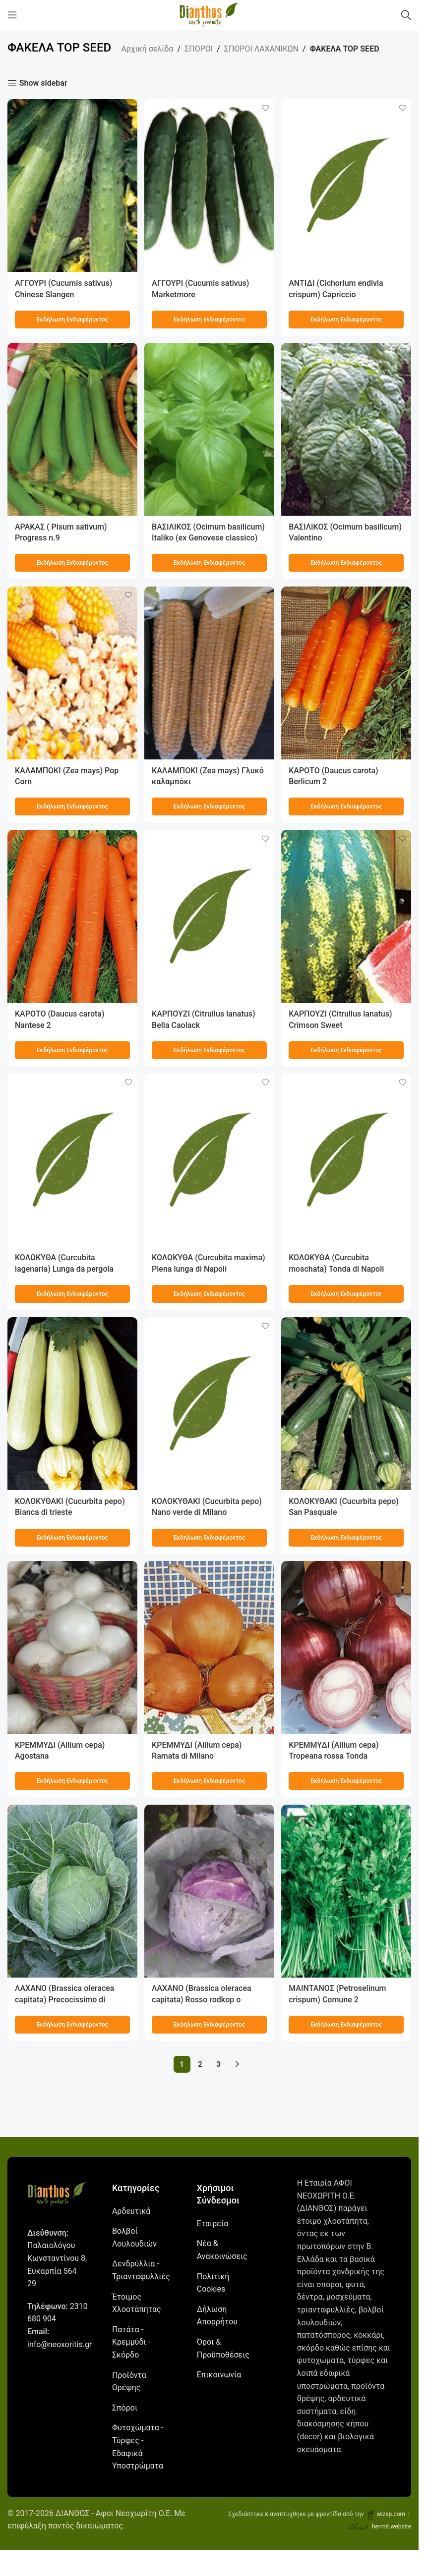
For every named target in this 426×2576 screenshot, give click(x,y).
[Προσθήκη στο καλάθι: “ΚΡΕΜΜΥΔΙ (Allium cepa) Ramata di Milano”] (209, 1780)
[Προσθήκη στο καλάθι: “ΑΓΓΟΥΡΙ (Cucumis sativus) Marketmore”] (209, 317)
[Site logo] (209, 14)
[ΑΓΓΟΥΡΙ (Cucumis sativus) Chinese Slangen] (71, 184)
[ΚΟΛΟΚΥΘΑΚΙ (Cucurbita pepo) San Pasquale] (347, 1404)
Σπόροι (124, 2407)
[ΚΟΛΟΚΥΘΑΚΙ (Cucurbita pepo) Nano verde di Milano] (209, 1404)
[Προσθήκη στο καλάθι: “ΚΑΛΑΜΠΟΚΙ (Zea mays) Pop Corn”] (71, 804)
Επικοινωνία (219, 2374)
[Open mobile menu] (12, 15)
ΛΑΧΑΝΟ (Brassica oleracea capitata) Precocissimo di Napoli (65, 1999)
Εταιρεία (212, 2223)
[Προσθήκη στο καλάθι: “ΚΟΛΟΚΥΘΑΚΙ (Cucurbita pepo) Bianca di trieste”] (71, 1537)
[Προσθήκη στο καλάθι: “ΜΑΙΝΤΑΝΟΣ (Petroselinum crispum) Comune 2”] (347, 2024)
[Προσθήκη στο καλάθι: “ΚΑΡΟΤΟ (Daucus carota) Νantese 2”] (71, 1049)
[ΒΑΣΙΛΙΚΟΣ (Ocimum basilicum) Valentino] (347, 428)
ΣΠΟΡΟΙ (198, 49)
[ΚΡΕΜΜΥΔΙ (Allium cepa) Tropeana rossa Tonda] (347, 1648)
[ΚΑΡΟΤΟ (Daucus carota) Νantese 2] (71, 916)
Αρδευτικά (131, 2210)
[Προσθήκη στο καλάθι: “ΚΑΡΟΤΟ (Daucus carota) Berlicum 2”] (347, 804)
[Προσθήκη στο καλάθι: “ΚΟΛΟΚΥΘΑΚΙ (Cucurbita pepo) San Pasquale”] (347, 1537)
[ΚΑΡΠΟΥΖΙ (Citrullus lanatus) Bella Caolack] (209, 916)
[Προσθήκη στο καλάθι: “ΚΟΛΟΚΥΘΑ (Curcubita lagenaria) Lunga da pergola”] (71, 1292)
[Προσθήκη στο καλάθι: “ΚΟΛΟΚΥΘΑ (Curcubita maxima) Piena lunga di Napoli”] (209, 1292)
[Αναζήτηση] (406, 15)
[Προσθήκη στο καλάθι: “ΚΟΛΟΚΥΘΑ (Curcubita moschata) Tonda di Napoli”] (347, 1292)
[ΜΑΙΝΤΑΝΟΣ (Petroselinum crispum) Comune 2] (347, 1892)
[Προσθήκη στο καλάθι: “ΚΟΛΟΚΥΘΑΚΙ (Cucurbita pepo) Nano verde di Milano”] (209, 1537)
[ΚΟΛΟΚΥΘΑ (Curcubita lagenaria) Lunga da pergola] (71, 1160)
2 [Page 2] (200, 2064)
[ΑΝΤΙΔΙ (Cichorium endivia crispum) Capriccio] (347, 184)
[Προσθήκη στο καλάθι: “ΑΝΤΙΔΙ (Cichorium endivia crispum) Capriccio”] (347, 317)
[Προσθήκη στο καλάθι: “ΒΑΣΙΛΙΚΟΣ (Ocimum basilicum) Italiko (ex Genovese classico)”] (209, 561)
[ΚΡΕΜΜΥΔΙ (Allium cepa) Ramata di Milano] (209, 1648)
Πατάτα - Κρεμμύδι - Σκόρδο (131, 2341)
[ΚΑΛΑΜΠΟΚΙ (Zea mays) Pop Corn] (71, 672)
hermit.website (391, 2526)
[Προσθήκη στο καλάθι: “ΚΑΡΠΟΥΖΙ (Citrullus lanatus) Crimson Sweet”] (347, 1049)
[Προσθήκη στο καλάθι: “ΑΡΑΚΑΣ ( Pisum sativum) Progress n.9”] (71, 561)
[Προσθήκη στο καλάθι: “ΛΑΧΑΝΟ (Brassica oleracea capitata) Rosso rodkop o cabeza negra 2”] (209, 2024)
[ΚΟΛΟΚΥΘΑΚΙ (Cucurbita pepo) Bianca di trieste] (71, 1404)
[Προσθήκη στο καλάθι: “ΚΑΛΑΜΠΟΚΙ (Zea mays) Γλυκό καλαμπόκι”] (209, 804)
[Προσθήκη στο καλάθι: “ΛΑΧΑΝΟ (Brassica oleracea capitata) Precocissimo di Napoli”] (71, 2024)
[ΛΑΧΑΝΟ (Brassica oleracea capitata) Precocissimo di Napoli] (71, 1892)
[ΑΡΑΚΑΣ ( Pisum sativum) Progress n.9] (71, 428)
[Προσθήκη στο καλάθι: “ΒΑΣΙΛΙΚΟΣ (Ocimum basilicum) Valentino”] (347, 561)
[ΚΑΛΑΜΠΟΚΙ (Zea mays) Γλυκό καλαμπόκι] (209, 672)
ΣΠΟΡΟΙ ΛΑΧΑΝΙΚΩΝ (261, 49)
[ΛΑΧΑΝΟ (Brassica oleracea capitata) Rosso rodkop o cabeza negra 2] (209, 1892)
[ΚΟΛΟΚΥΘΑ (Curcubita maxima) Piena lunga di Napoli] (209, 1160)
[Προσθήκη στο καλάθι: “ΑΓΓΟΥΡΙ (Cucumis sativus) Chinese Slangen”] (71, 317)
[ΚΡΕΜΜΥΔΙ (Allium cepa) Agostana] (71, 1648)
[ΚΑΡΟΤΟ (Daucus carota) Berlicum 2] (347, 672)
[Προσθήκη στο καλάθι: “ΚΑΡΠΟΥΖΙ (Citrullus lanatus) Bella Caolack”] (209, 1049)
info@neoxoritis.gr (59, 2344)
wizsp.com (391, 2513)
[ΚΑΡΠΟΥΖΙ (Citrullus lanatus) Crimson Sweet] (347, 916)
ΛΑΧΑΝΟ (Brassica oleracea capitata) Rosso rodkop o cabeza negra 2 (202, 1999)
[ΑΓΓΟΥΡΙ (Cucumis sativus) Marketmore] (209, 184)
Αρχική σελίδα (147, 49)
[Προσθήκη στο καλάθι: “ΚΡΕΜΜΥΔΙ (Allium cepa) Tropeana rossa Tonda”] (347, 1780)
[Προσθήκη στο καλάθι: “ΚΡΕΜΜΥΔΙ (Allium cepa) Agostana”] (71, 1780)
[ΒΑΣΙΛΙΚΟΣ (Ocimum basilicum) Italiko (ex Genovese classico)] (209, 428)
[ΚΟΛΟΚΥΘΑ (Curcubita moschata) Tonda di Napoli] (347, 1160)
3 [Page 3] (219, 2064)
